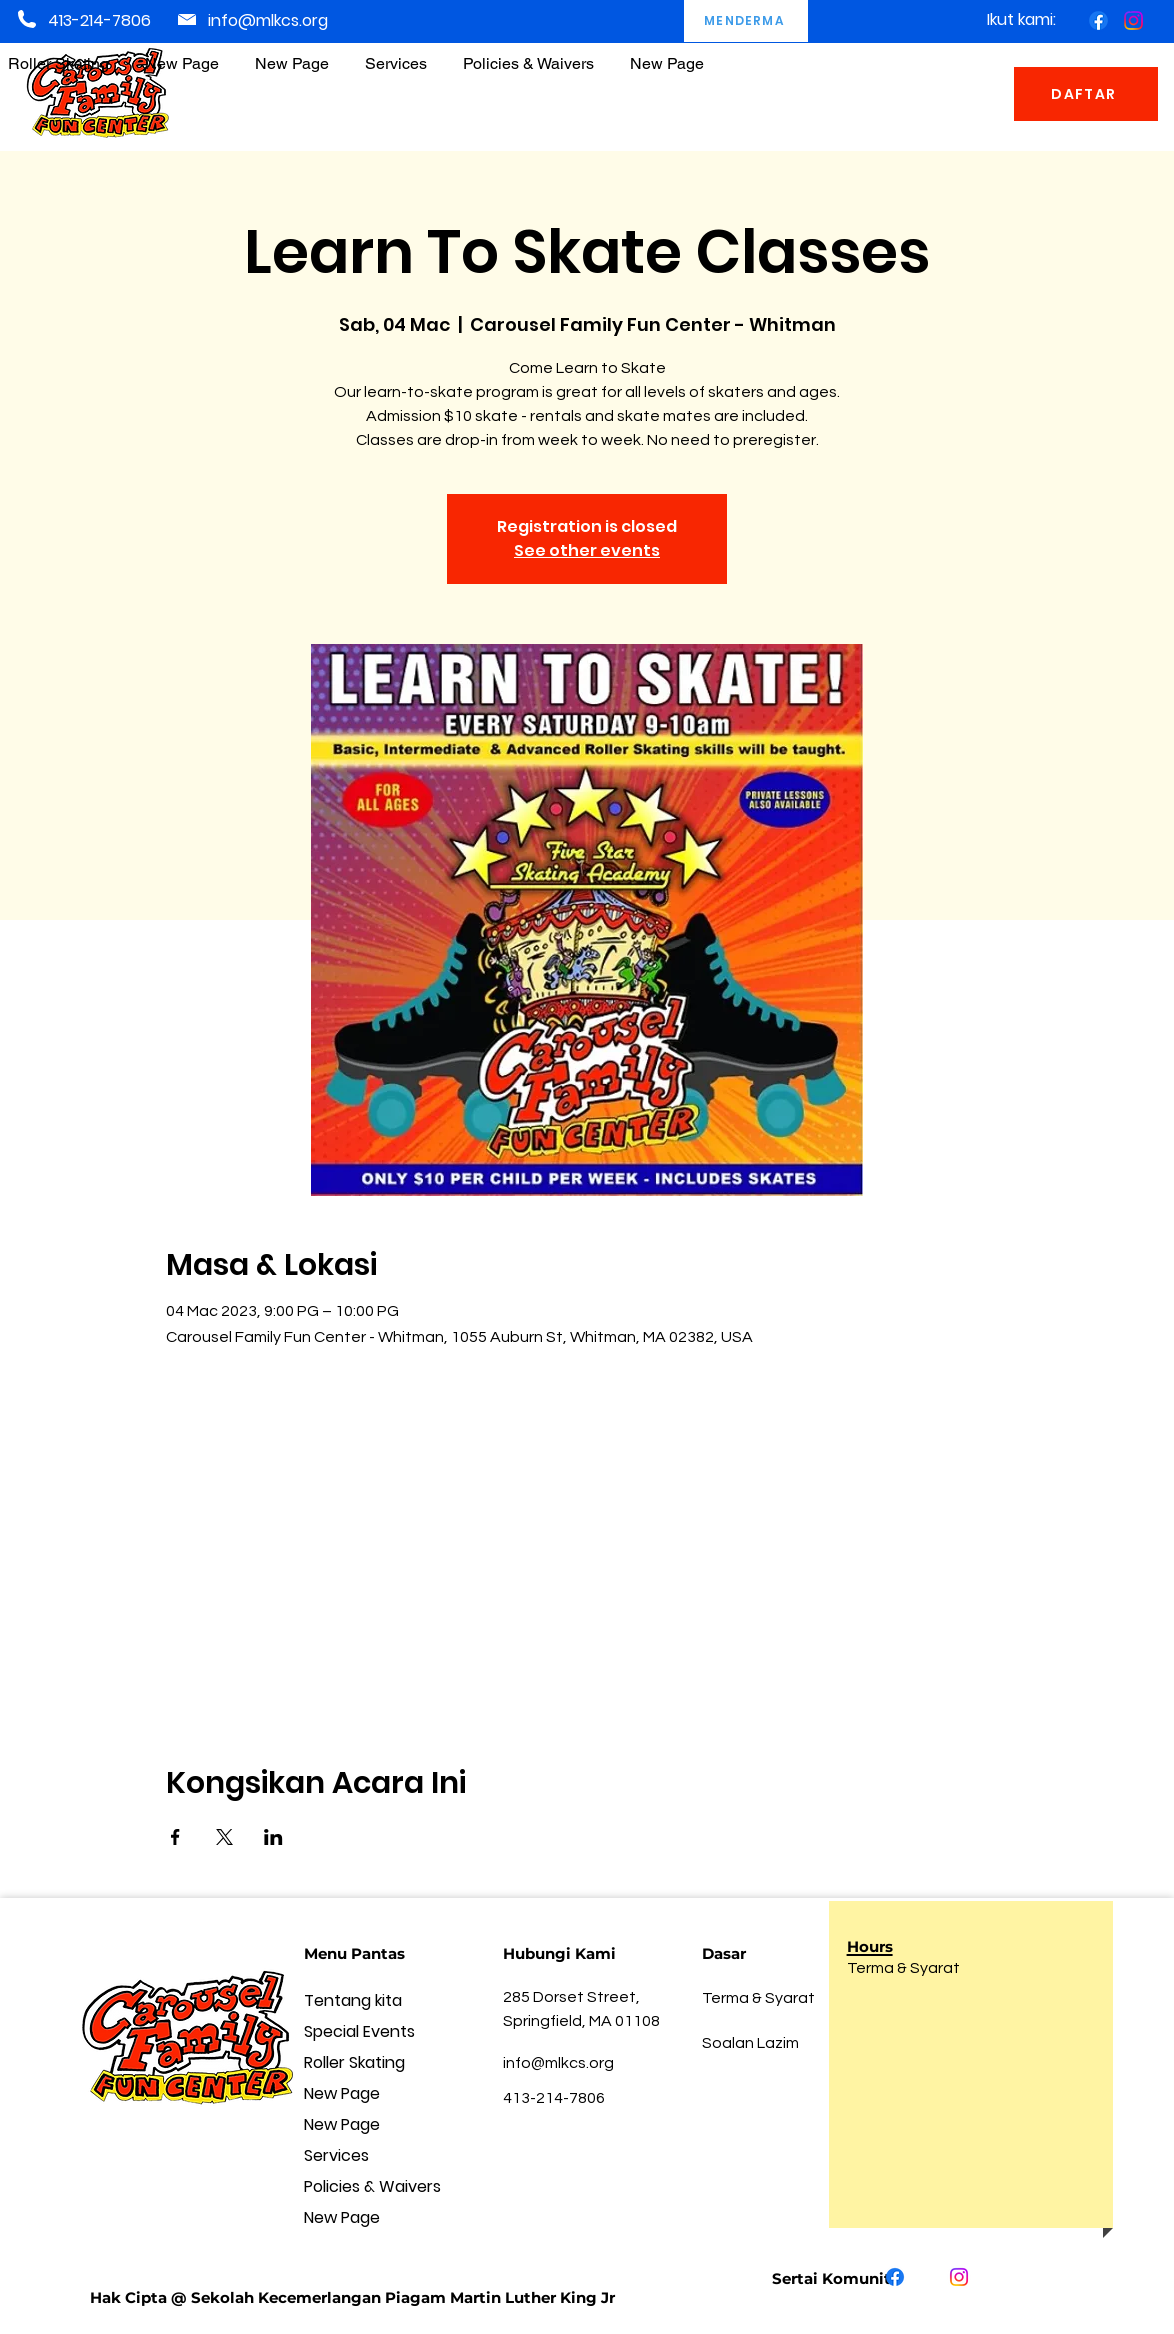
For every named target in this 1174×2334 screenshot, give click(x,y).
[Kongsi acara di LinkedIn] (273, 1837)
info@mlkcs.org (268, 20)
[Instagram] (1133, 20)
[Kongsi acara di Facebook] (175, 1837)
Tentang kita (353, 2000)
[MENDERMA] (746, 21)
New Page (342, 2093)
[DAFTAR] (1086, 94)
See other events (587, 550)
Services (336, 2155)
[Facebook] (1098, 20)
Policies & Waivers (372, 2186)
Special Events (359, 2031)
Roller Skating (354, 2062)
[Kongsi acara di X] (224, 1837)
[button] (528, 54)
